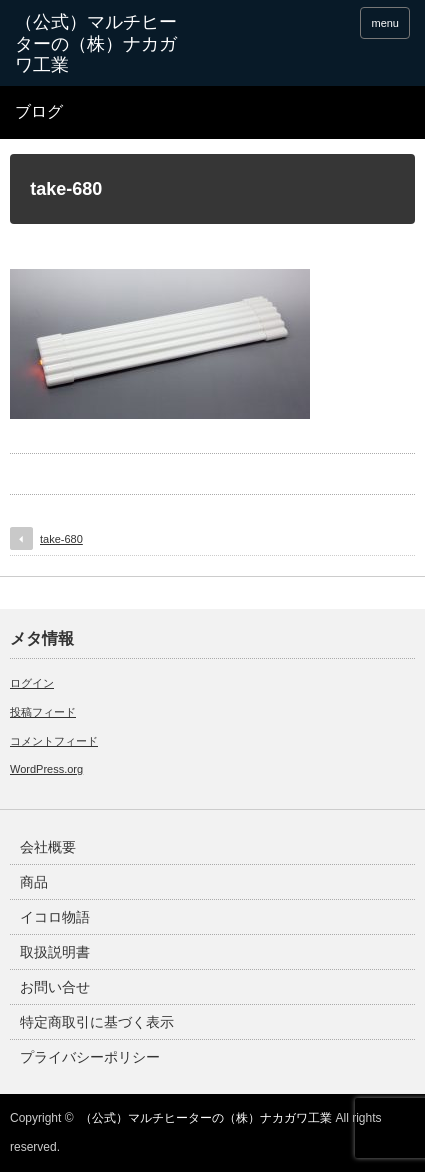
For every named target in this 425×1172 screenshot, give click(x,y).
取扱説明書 (55, 952)
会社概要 (48, 847)
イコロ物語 (55, 917)
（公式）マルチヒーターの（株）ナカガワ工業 (206, 1118)
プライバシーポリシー (90, 1057)
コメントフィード (54, 741)
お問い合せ (55, 987)
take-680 (61, 539)
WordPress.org (46, 769)
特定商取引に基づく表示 (97, 1022)
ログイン (32, 683)
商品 (34, 882)
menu (385, 23)
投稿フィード (43, 712)
